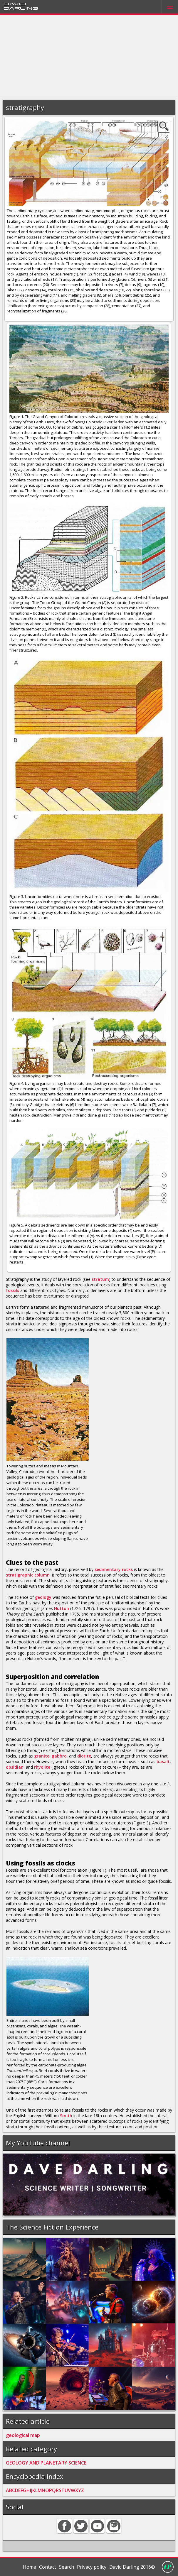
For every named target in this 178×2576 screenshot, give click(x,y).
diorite (84, 1756)
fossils (12, 1290)
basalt (163, 1761)
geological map (23, 2435)
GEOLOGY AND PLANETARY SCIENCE (46, 2463)
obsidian (14, 1767)
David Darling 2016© (132, 2567)
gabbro (59, 1756)
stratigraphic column (28, 1575)
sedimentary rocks (114, 1569)
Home (29, 2567)
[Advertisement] (89, 56)
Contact (47, 2567)
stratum (100, 1279)
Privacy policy (91, 2567)
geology (43, 1597)
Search (66, 2567)
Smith (66, 2115)
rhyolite (42, 1767)
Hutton (61, 1608)
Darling (21, 8)
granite (41, 1756)
